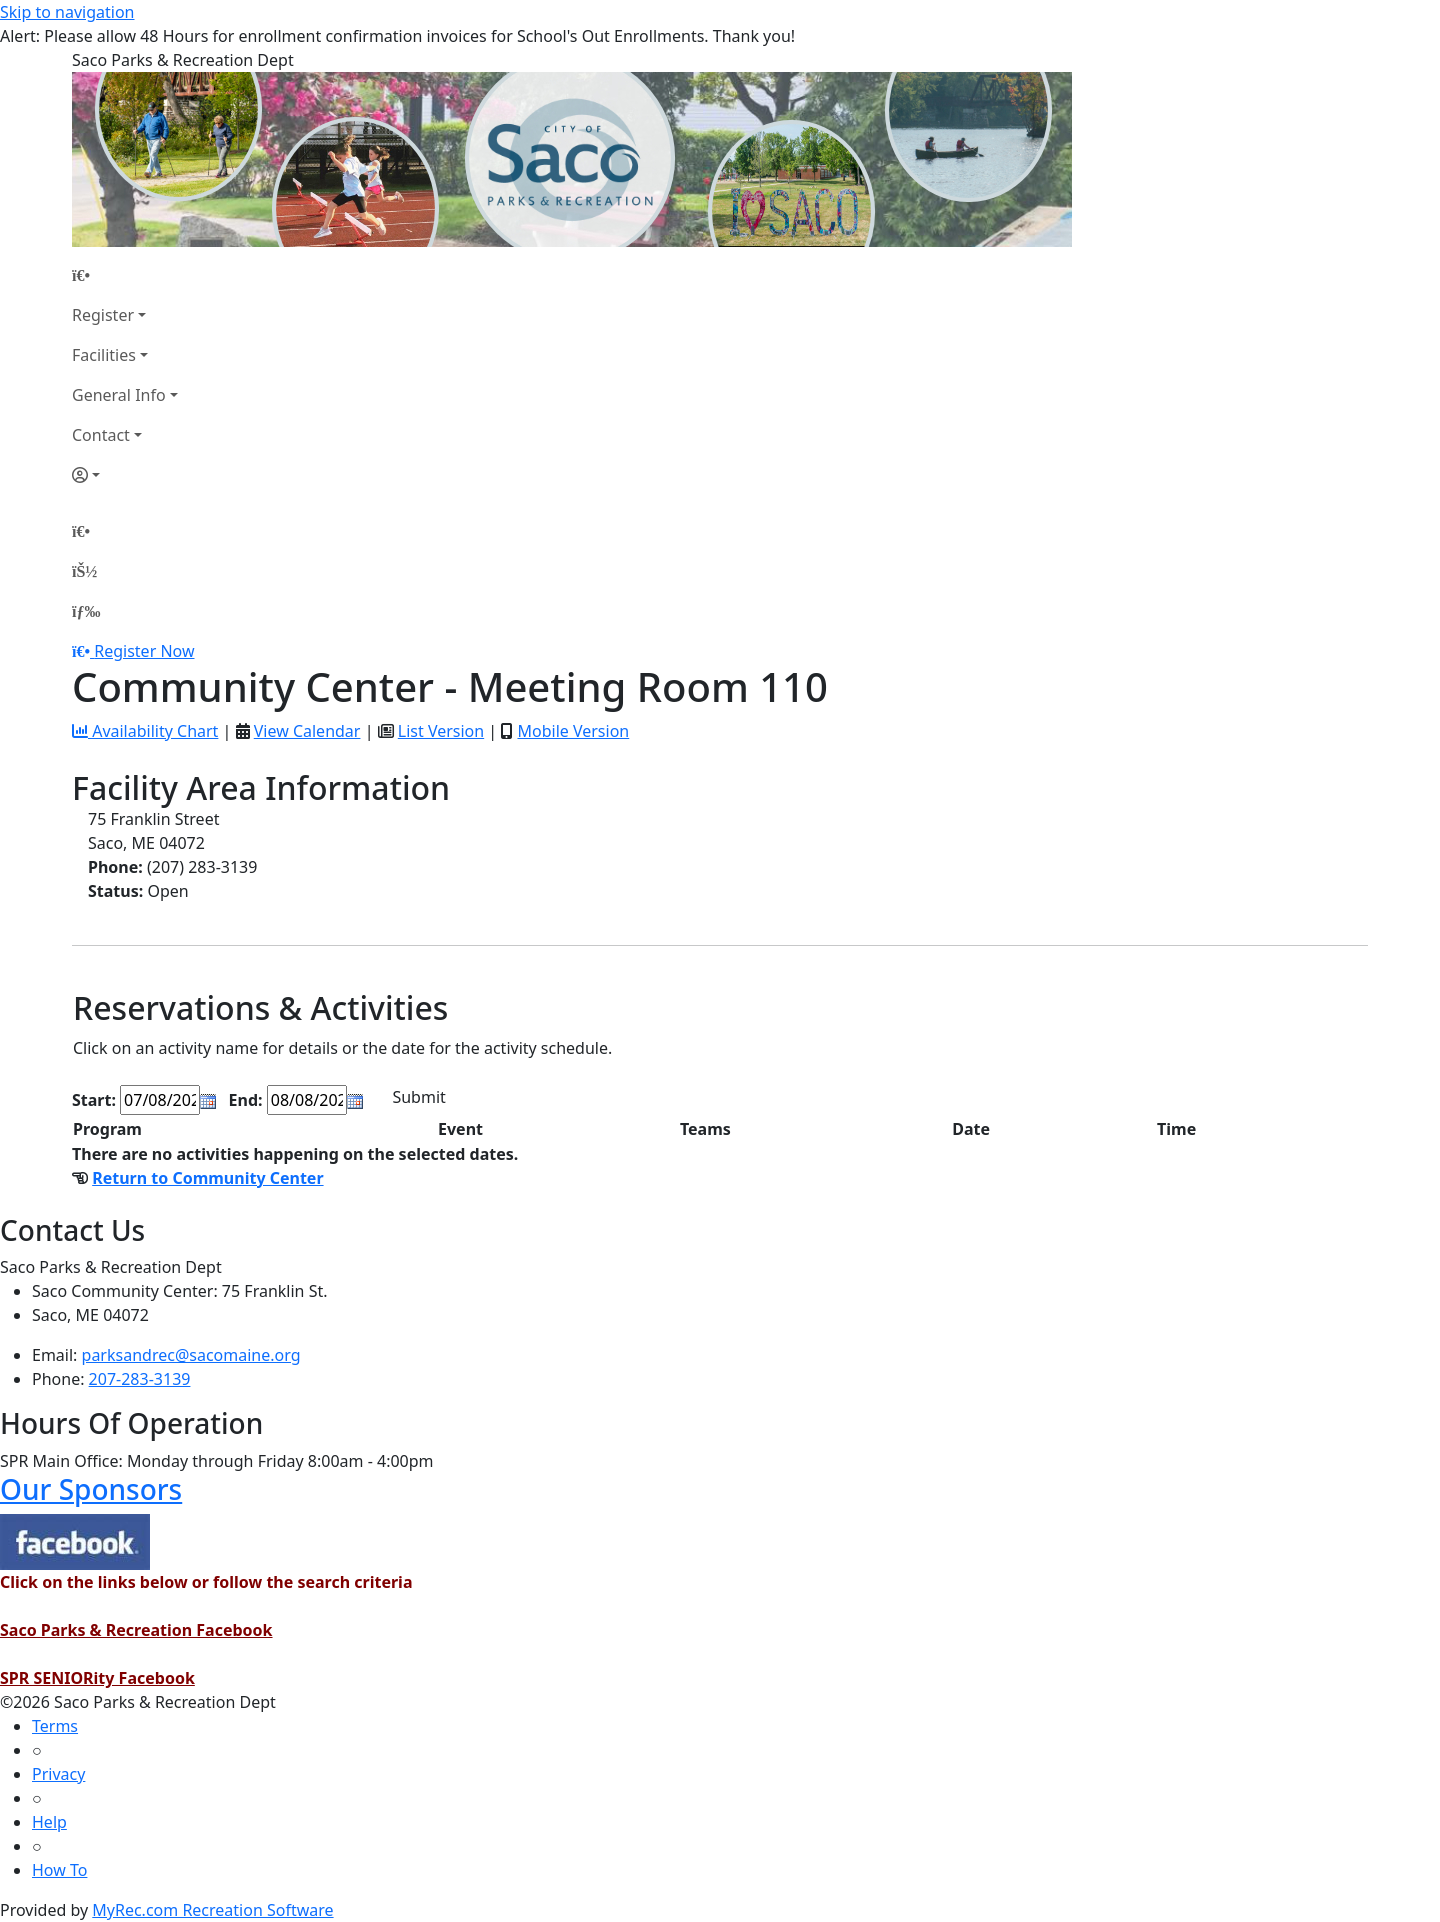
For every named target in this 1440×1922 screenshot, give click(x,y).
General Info (119, 395)
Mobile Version (573, 731)
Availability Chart (145, 731)
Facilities (104, 355)
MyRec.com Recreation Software (212, 1910)
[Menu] (86, 611)
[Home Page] (125, 275)
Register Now (144, 651)
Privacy (58, 1774)
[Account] (125, 475)
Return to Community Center (207, 1178)
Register (103, 315)
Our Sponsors (91, 1489)
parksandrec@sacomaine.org (191, 1355)
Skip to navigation (67, 12)
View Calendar (307, 731)
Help (49, 1822)
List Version (441, 731)
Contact (101, 435)
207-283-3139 (140, 1379)
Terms (55, 1726)
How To (59, 1870)
